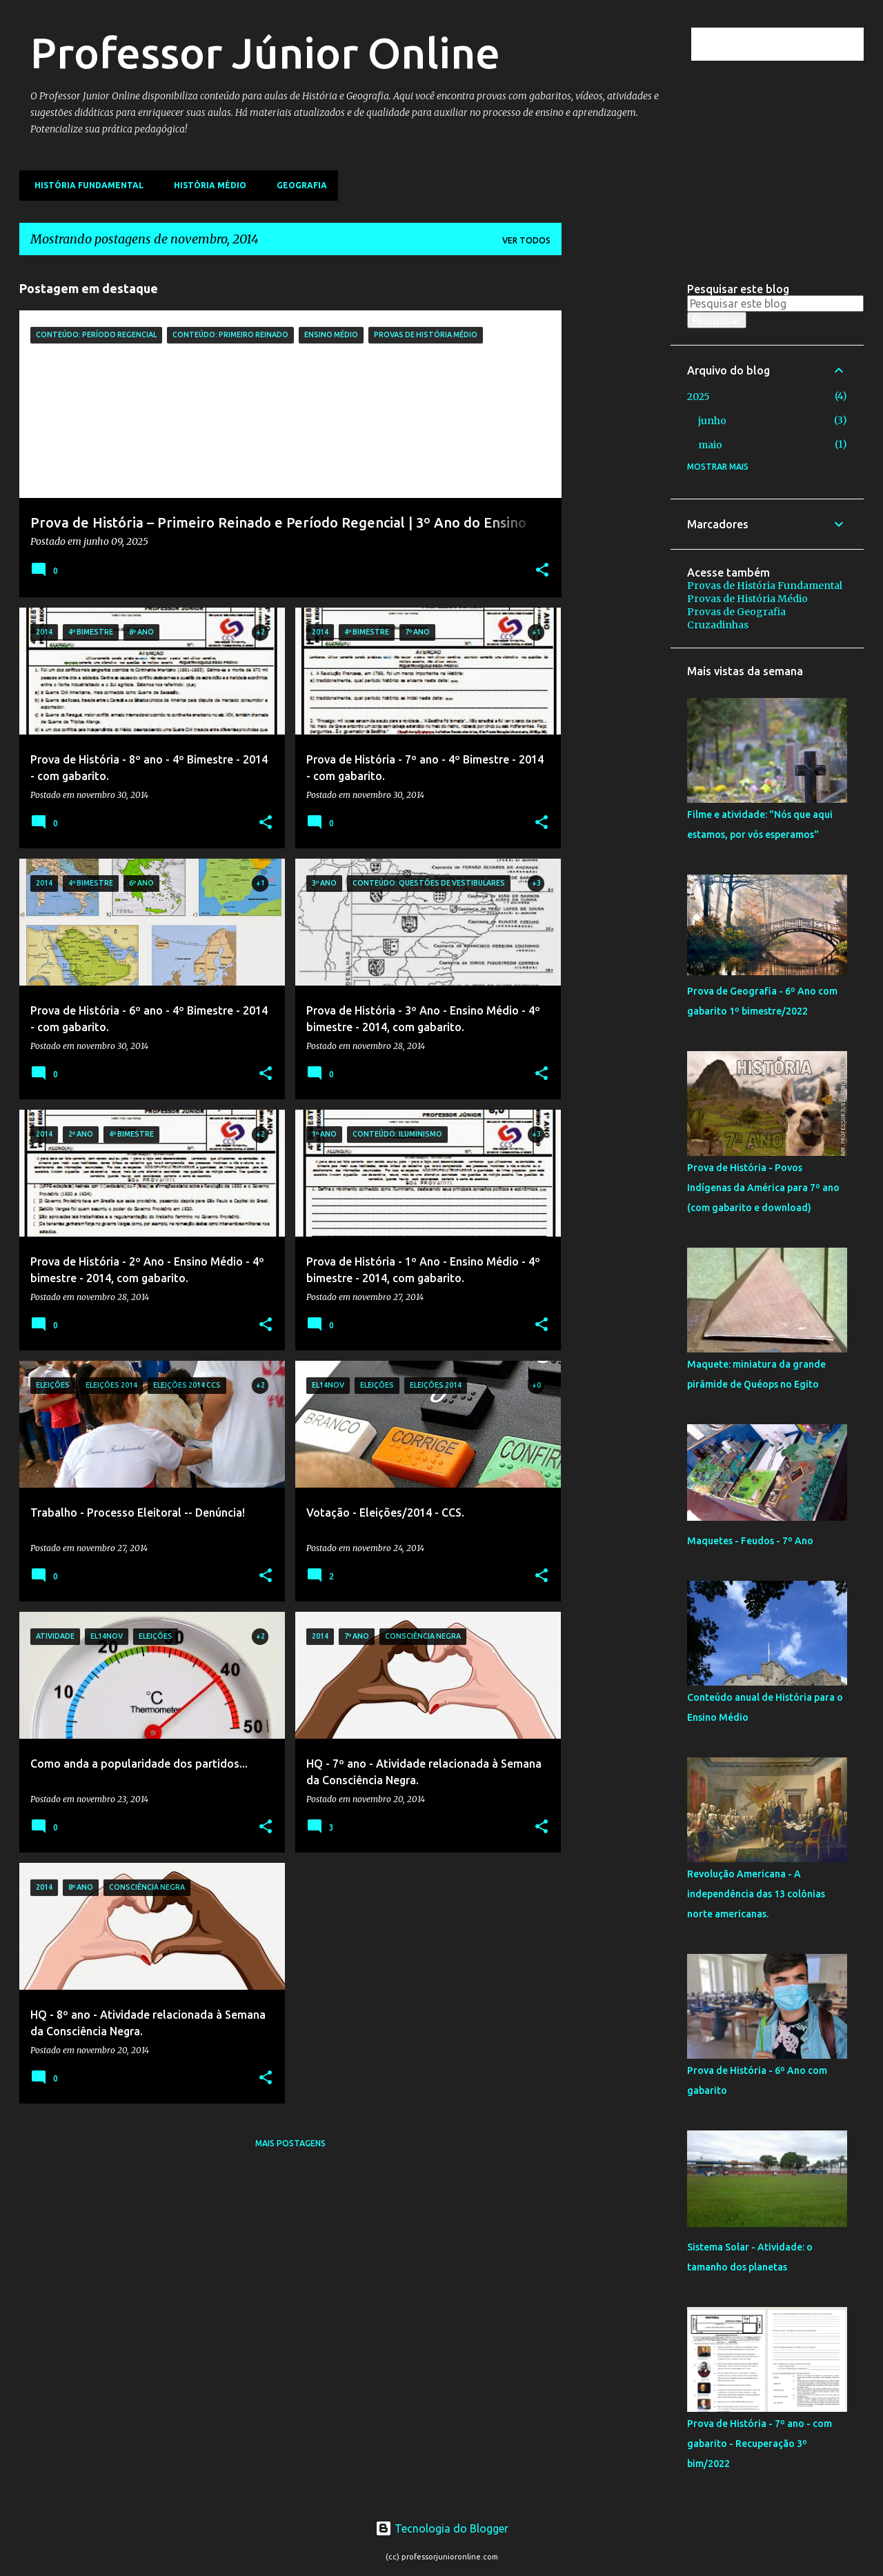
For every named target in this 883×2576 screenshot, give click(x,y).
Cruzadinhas (717, 625)
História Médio (206, 185)
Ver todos (526, 240)
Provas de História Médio (747, 598)
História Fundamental (84, 185)
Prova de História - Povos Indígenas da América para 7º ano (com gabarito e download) (763, 1187)
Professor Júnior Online (265, 52)
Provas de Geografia (736, 612)
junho (712, 421)
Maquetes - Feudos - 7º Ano (750, 1540)
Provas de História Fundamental (764, 585)
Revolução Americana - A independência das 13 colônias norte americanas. (756, 1893)
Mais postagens (290, 2143)
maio (710, 445)
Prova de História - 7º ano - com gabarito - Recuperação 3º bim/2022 (759, 2443)
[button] (542, 571)
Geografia (297, 185)
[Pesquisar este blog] (791, 44)
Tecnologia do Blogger (441, 2528)
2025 (698, 396)
